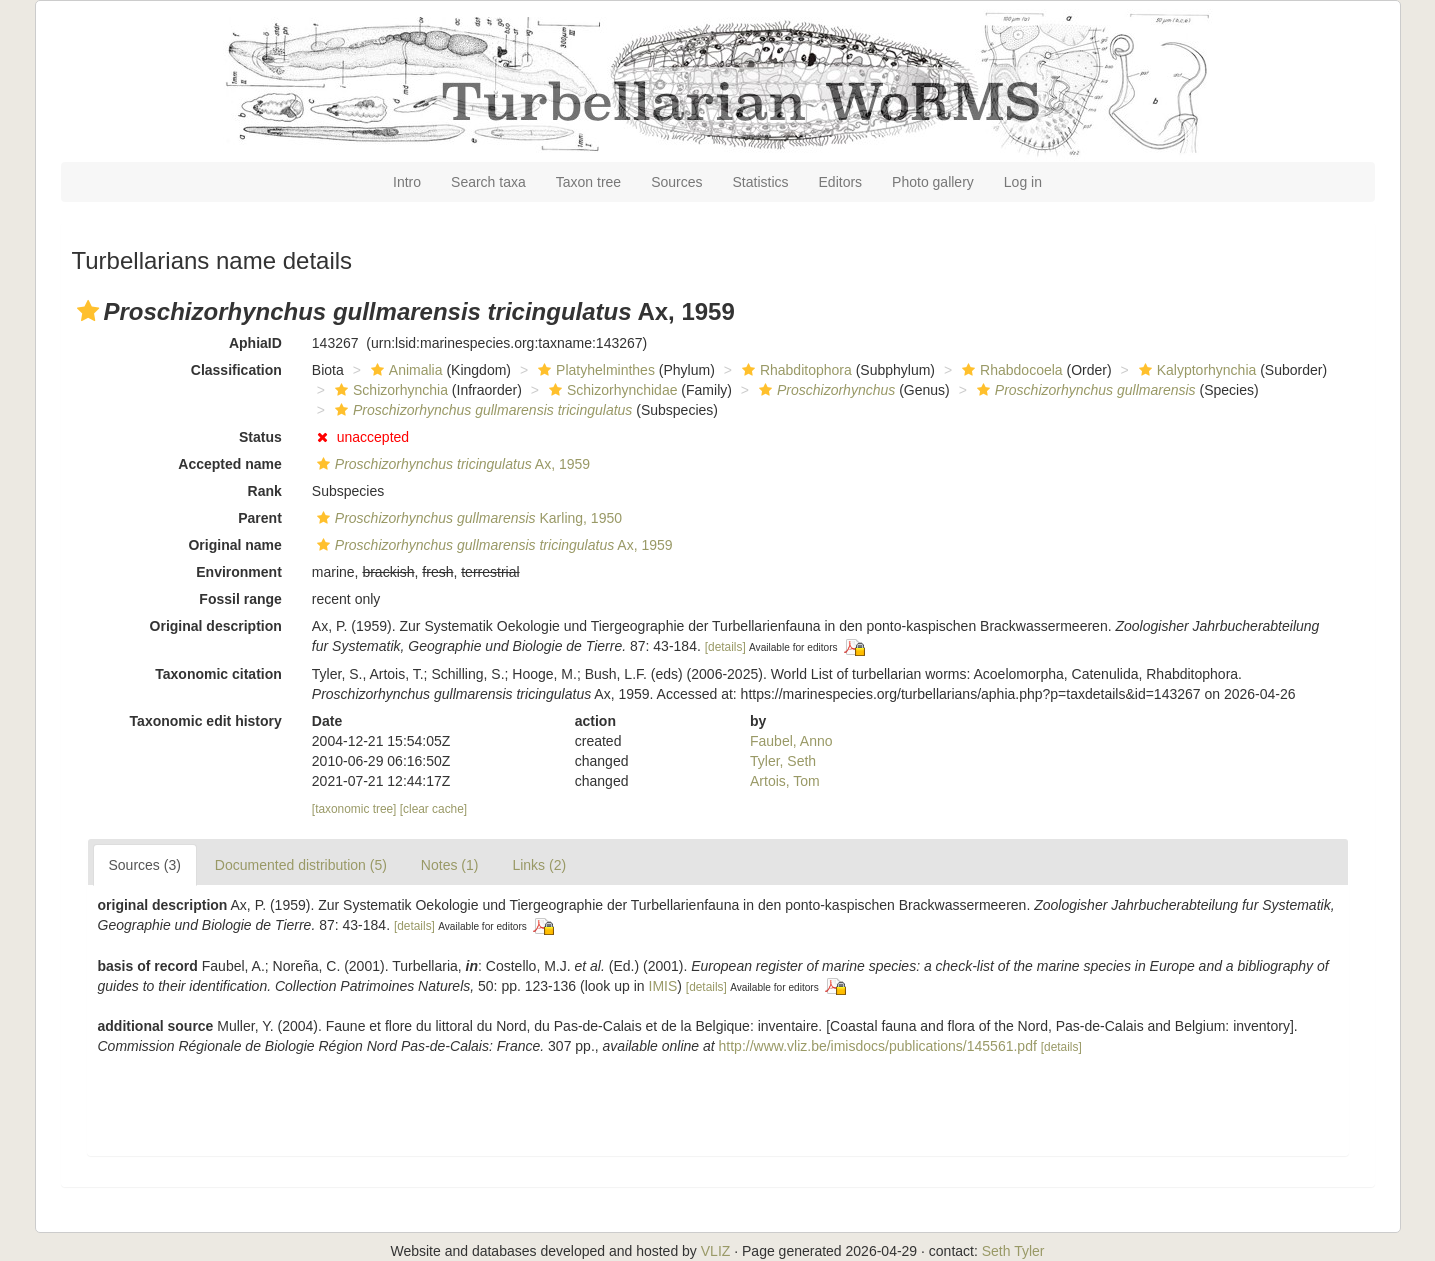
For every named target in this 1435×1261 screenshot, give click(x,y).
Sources (676, 182)
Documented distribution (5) (301, 865)
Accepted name (229, 464)
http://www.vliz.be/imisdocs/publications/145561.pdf (878, 1046)
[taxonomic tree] (354, 809)
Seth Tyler (1013, 1251)
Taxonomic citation (218, 674)
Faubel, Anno (791, 741)
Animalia (404, 370)
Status (260, 437)
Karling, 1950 (467, 518)
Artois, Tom (785, 781)
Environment (239, 572)
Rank (265, 491)
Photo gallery (933, 182)
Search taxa (488, 182)
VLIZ (716, 1251)
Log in (1023, 182)
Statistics (761, 182)
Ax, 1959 (451, 464)
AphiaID (255, 343)
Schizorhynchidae (611, 390)
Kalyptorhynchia (1195, 370)
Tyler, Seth (783, 761)
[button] (88, 311)
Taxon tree (588, 182)
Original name (234, 545)
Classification (236, 370)
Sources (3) (145, 865)
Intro (407, 182)
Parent (260, 518)
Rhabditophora (794, 370)
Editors (841, 182)
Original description (216, 626)
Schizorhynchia (389, 390)
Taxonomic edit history (206, 721)
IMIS (663, 986)
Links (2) (539, 865)
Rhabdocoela (1010, 370)
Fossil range (240, 599)
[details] (725, 647)
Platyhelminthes (594, 370)
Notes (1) (450, 865)
